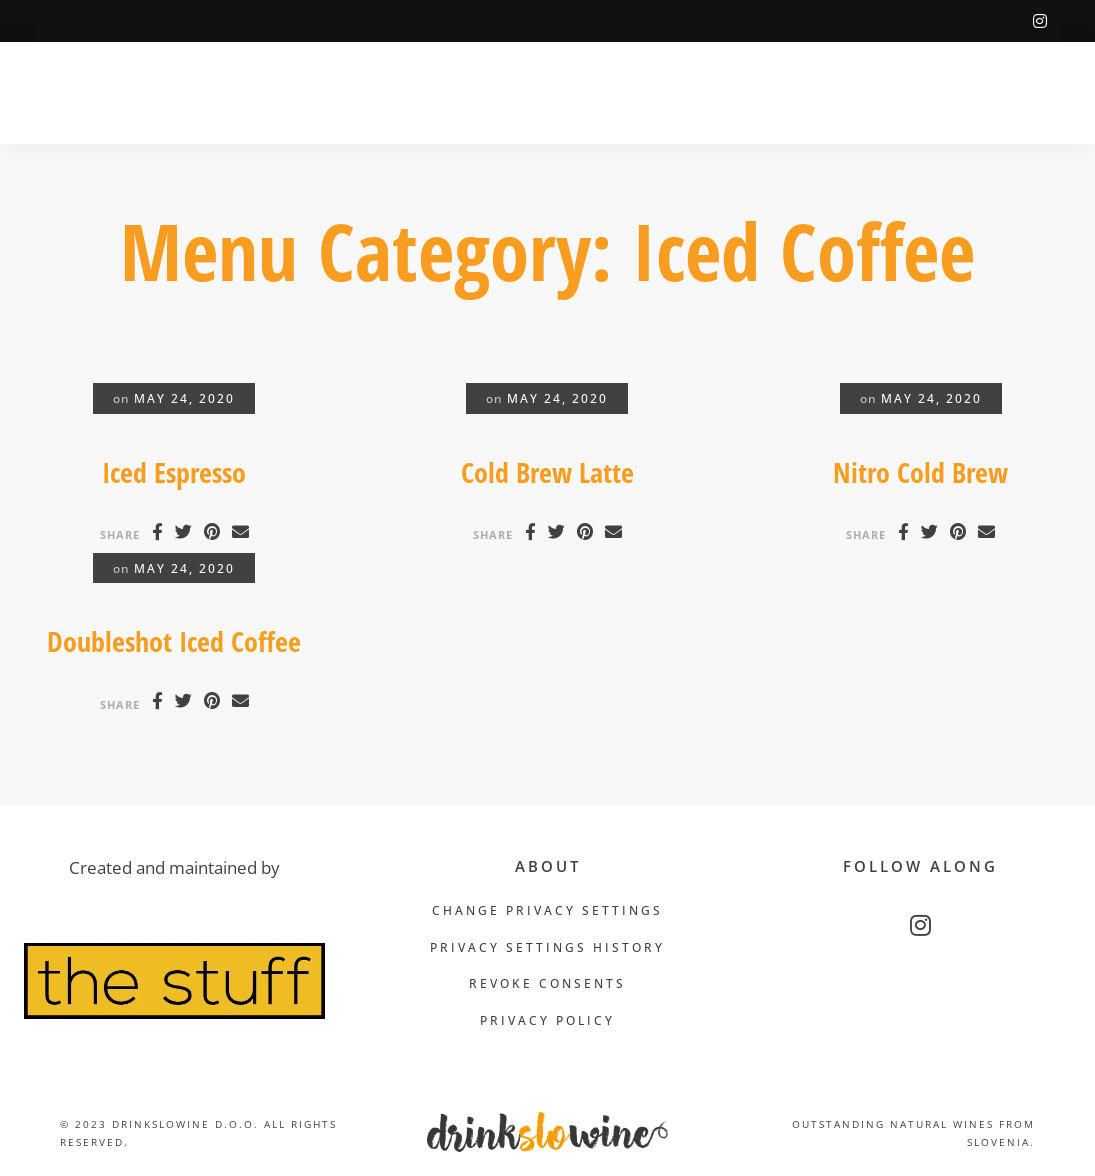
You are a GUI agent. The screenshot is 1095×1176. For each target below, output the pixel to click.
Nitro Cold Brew (920, 472)
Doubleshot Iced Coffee (174, 641)
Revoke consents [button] (547, 983)
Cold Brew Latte (547, 472)
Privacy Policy (547, 1020)
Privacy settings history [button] (547, 947)
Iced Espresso (174, 472)
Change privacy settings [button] (547, 910)
